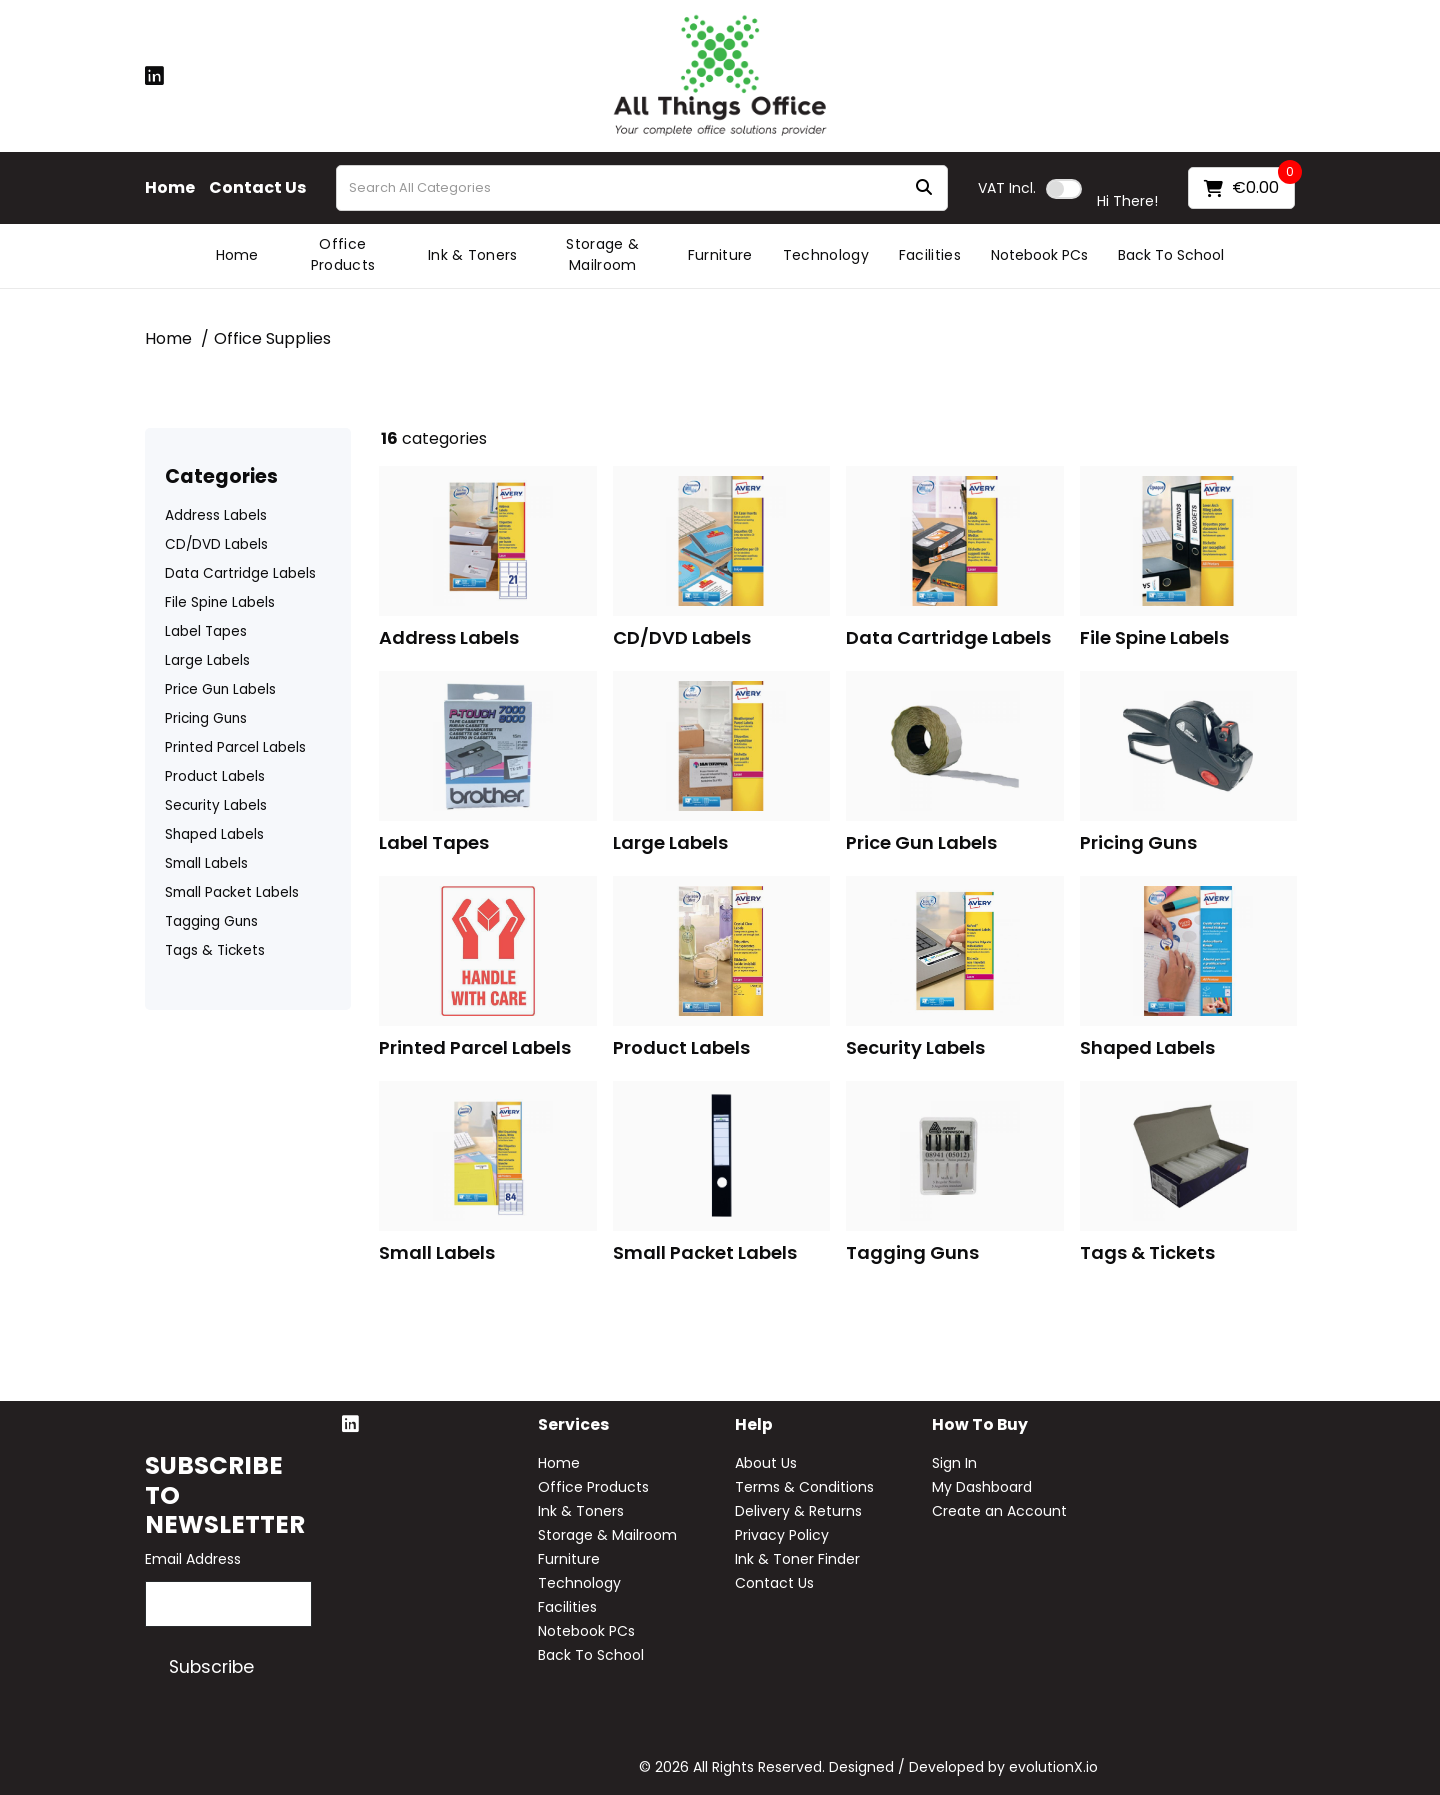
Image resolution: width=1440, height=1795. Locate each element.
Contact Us (257, 188)
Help (754, 1425)
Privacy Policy (782, 1535)
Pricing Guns (206, 718)
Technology (826, 255)
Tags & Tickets (215, 950)
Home (170, 188)
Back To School (1171, 255)
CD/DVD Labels (216, 544)
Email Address (193, 1559)
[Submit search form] (924, 188)
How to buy (980, 1425)
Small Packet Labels (232, 892)
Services (573, 1425)
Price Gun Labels (220, 689)
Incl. (1007, 188)
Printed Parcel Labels (235, 747)
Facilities (930, 255)
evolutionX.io (1053, 1767)
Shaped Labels (214, 834)
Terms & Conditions (804, 1487)
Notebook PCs (1039, 255)
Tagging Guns (211, 921)
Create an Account (999, 1511)
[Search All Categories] (642, 188)
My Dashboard (982, 1487)
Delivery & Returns (798, 1511)
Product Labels (215, 776)
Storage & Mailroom (602, 254)
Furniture (720, 255)
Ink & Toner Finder (797, 1559)
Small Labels (206, 863)
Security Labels (216, 805)
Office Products (343, 254)
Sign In (954, 1463)
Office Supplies (272, 338)
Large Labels (207, 660)
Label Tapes (206, 631)
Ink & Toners (473, 255)
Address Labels (216, 515)
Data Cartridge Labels (240, 573)
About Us (766, 1463)
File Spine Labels (220, 602)
